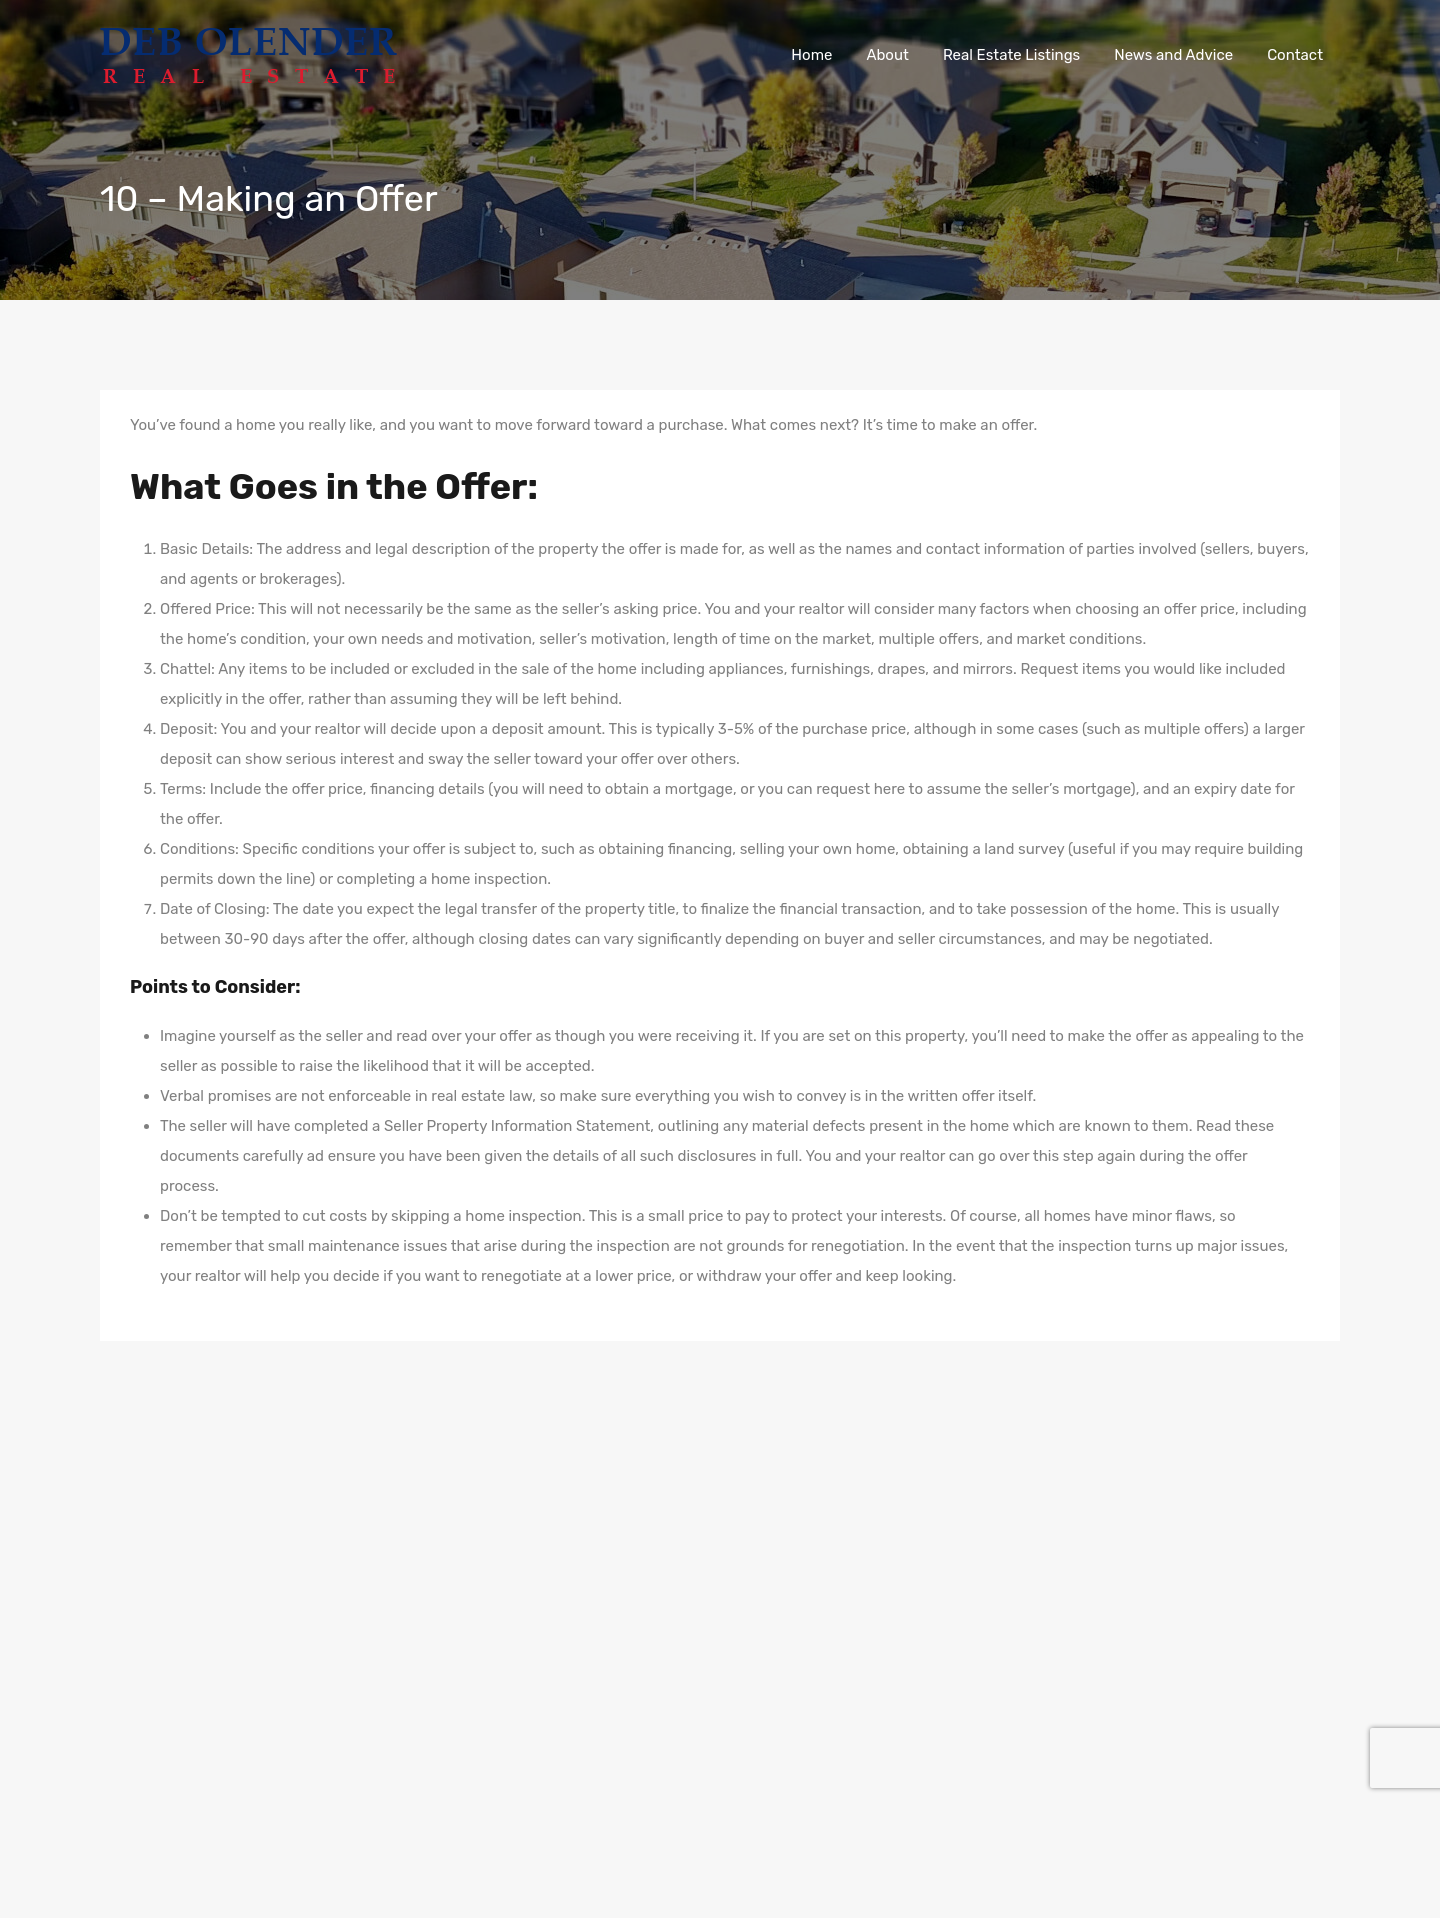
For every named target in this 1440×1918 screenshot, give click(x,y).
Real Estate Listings (1011, 55)
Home (811, 55)
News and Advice (1173, 55)
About (887, 55)
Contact (1295, 55)
